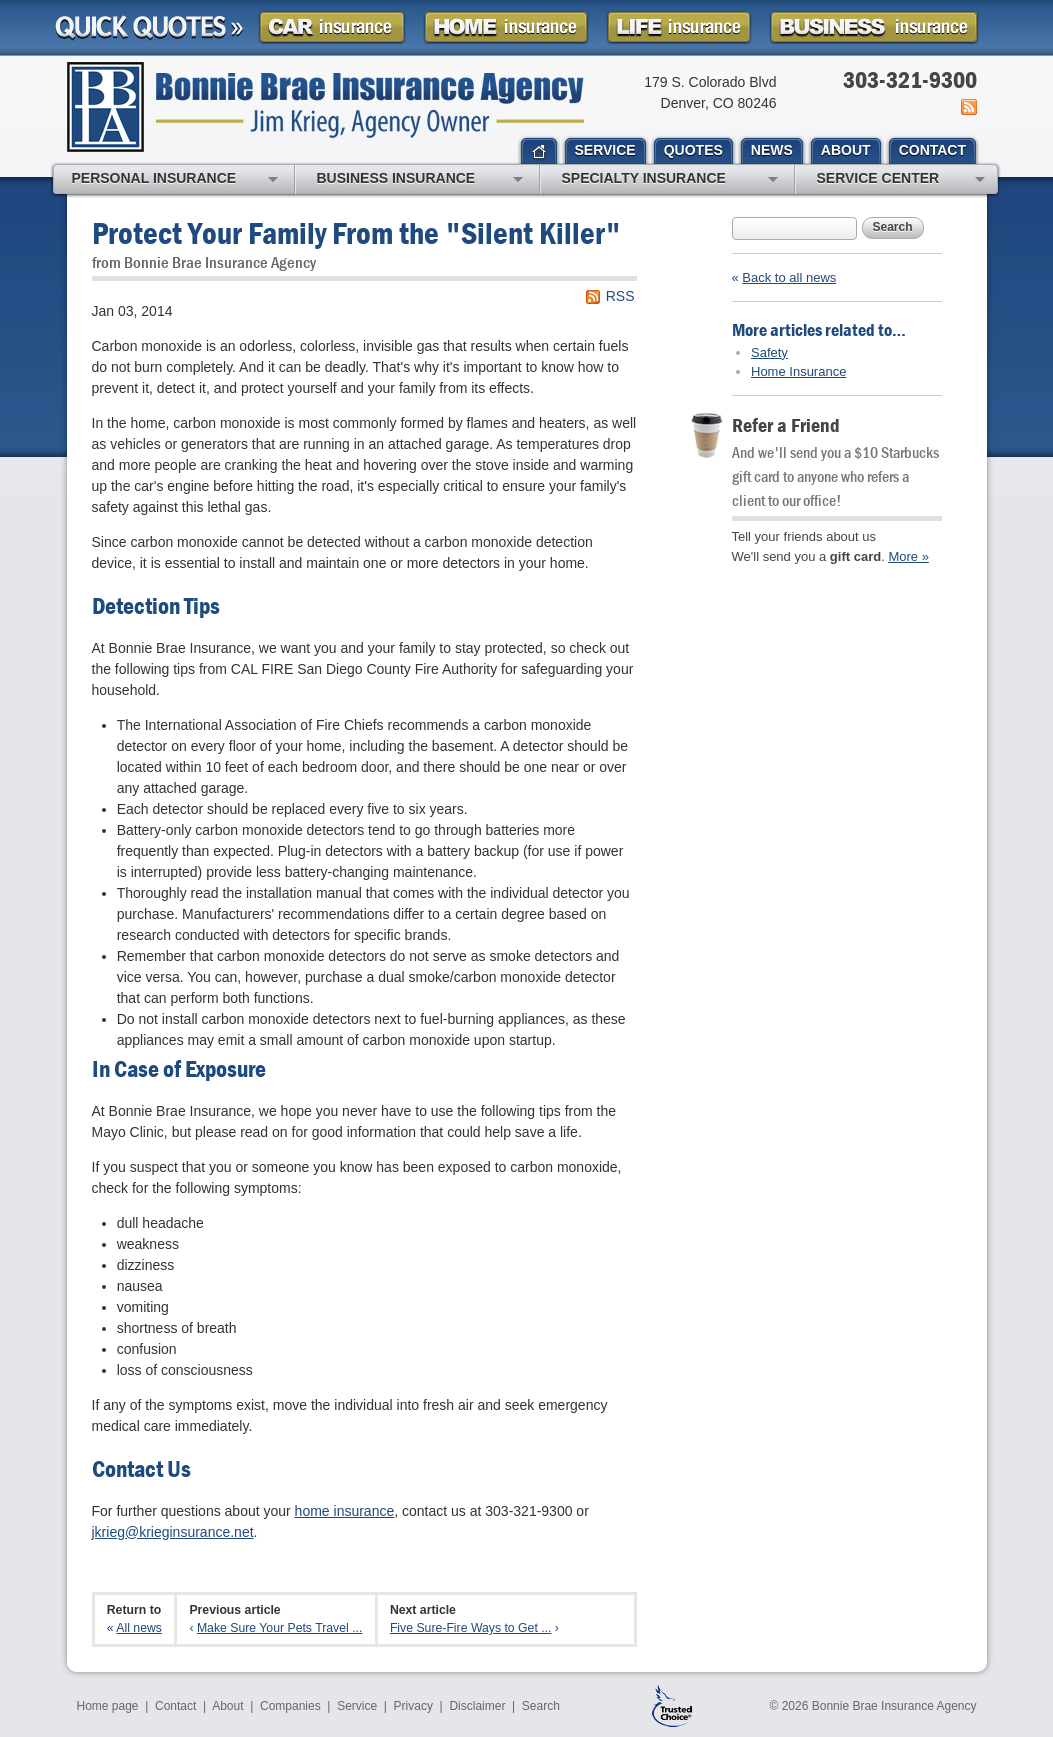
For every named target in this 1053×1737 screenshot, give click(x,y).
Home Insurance (798, 371)
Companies (290, 1706)
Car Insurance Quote (332, 27)
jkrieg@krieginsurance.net (173, 1532)
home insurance (345, 1511)
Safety (769, 352)
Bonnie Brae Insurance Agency (325, 107)
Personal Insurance (175, 180)
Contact (175, 1706)
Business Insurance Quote (874, 27)
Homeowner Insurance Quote (506, 27)
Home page (108, 1706)
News (967, 107)
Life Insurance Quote (679, 27)
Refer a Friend (786, 424)
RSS (620, 296)
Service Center (901, 180)
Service (357, 1706)
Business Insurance (420, 180)
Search (893, 227)
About (227, 1706)
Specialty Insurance (670, 180)
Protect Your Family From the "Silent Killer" (356, 232)
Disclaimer (477, 1706)
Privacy (413, 1706)
